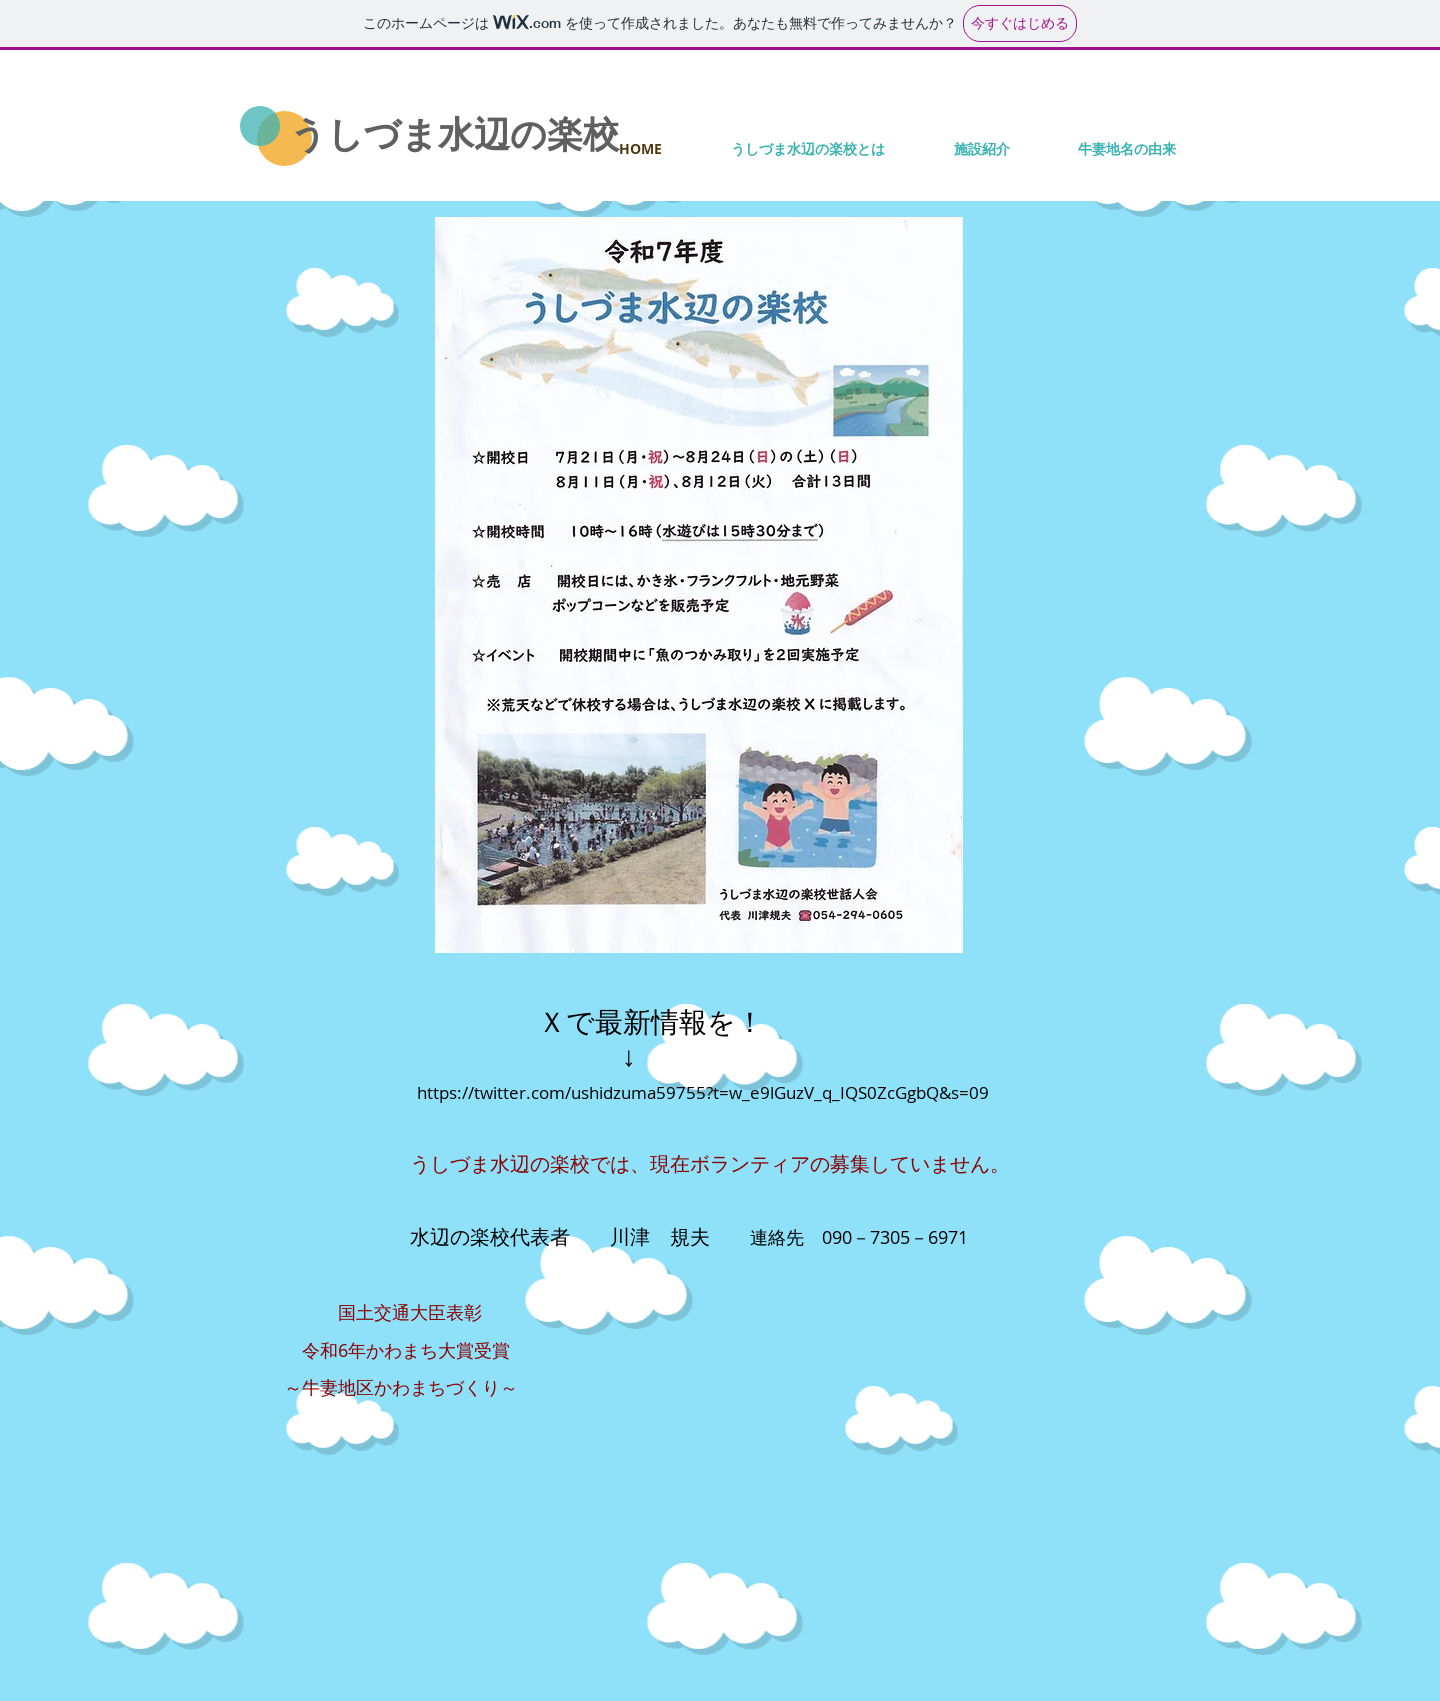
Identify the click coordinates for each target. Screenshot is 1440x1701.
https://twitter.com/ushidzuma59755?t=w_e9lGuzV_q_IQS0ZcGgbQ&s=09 (703, 1092)
